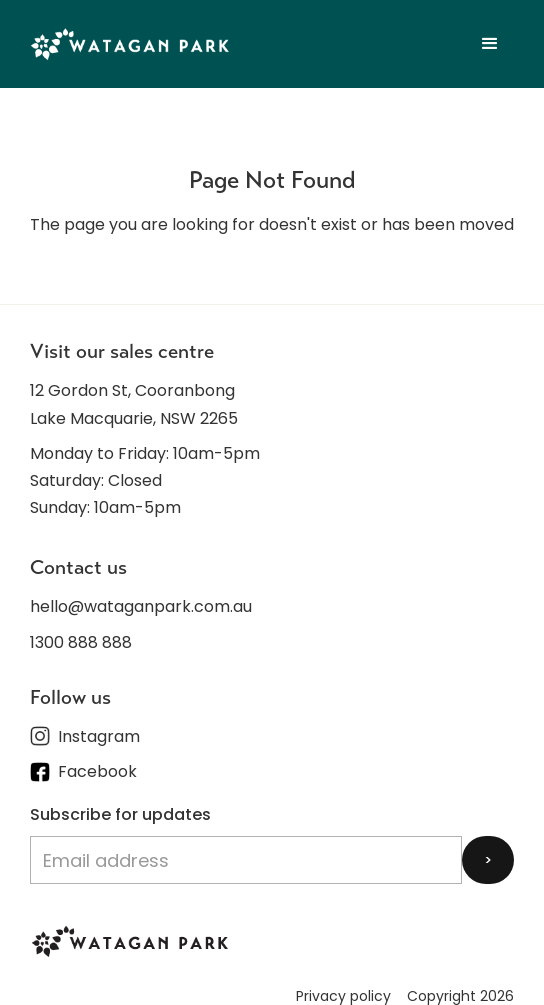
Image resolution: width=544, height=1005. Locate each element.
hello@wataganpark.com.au (141, 606)
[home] (130, 43)
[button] (490, 44)
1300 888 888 (81, 642)
